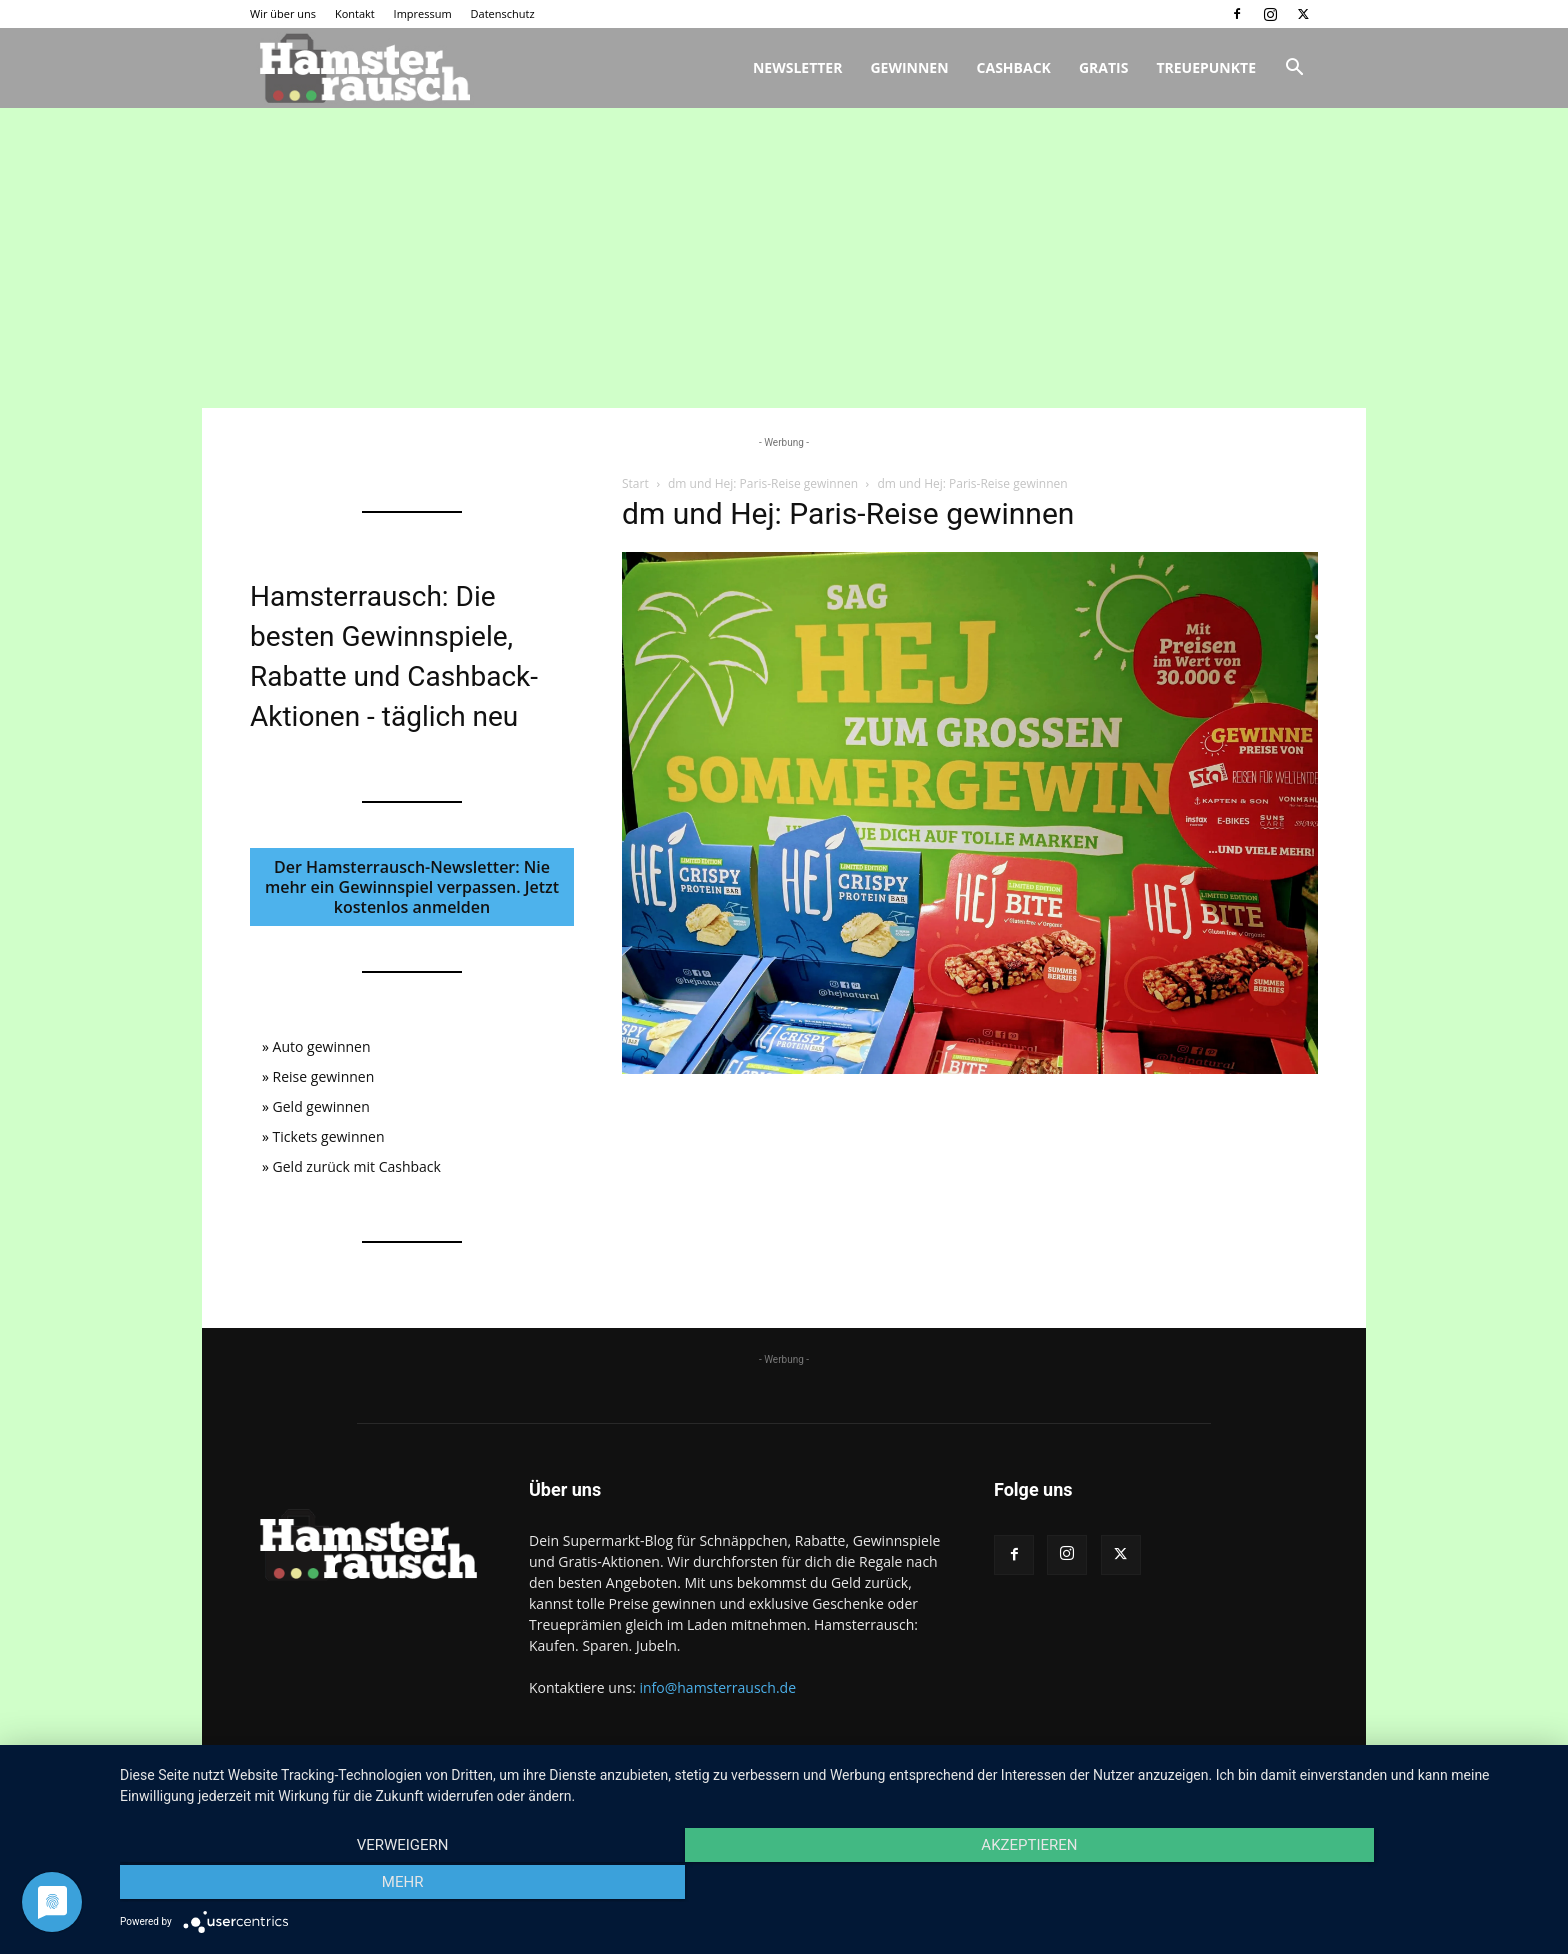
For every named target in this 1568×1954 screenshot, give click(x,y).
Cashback (1014, 67)
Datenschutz (503, 13)
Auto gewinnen (322, 1046)
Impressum (423, 13)
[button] (1294, 69)
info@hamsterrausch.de (717, 1687)
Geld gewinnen (321, 1106)
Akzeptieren (834, 1885)
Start (635, 483)
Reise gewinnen (324, 1076)
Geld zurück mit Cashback (357, 1166)
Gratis (1104, 67)
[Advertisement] (784, 258)
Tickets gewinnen (329, 1136)
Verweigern (334, 1885)
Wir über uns (283, 13)
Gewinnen (909, 67)
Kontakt (355, 13)
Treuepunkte (1206, 67)
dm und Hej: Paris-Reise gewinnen (763, 483)
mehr (1334, 1885)
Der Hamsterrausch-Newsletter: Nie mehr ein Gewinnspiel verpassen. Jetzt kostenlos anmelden (412, 887)
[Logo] (362, 68)
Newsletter (798, 67)
